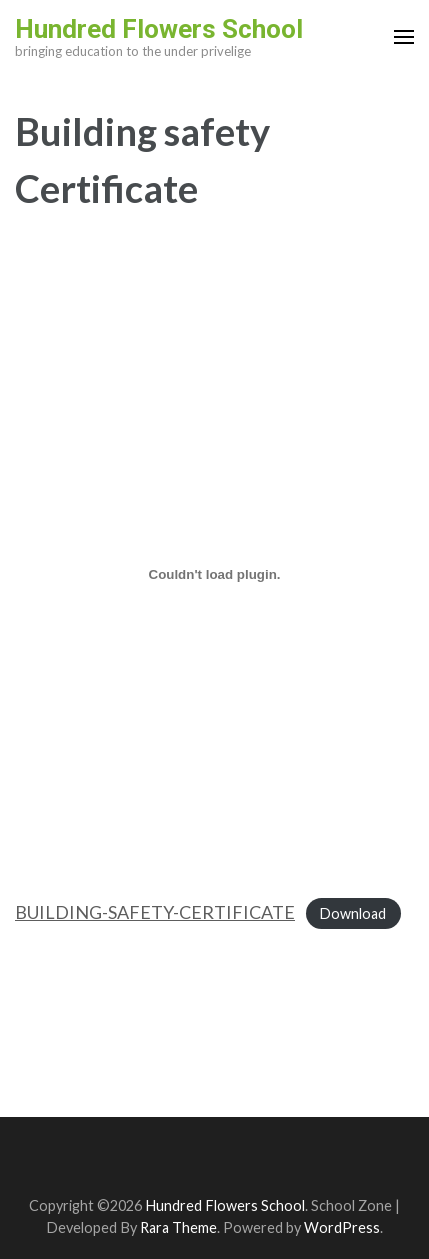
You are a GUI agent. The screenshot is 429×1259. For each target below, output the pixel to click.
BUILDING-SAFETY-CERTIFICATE (155, 912)
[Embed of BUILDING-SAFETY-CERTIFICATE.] (214, 574)
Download (353, 913)
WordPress (342, 1227)
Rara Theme (178, 1227)
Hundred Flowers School (159, 29)
